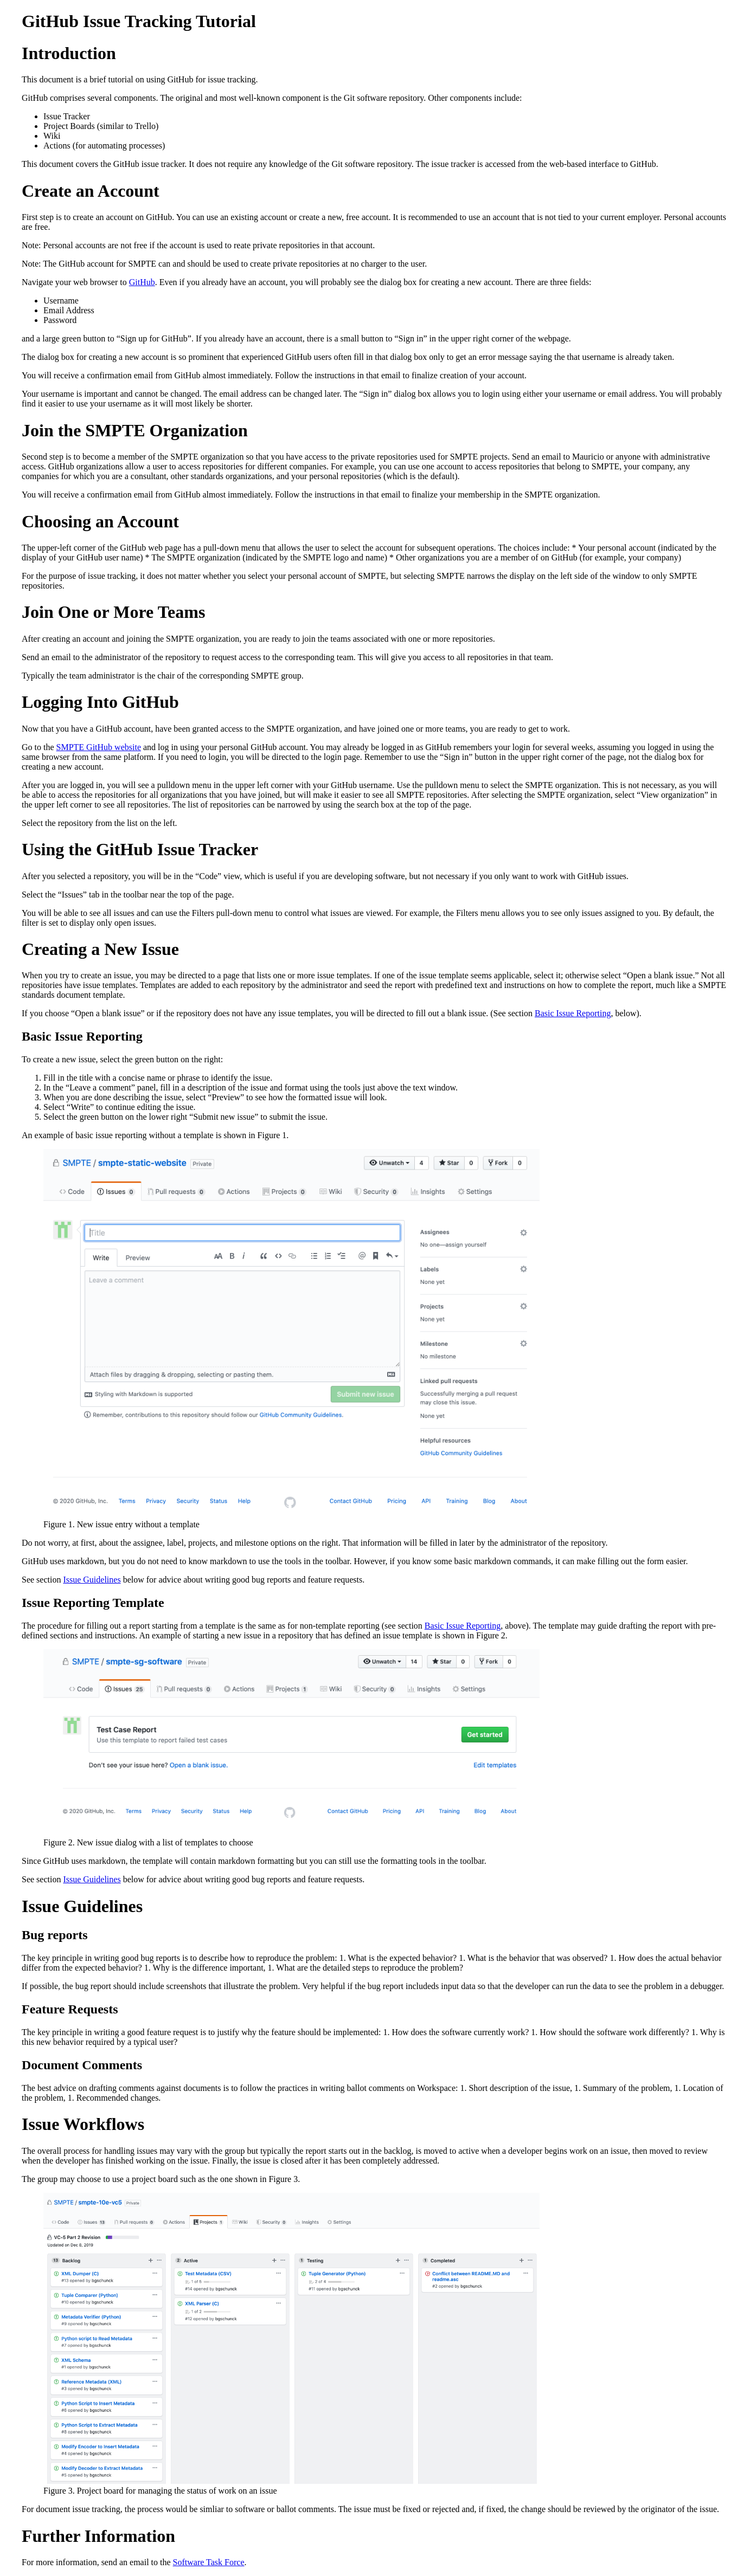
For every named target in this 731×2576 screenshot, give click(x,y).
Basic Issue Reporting (573, 1013)
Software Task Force (209, 2562)
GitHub (142, 282)
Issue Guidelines (91, 1579)
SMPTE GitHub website (98, 747)
